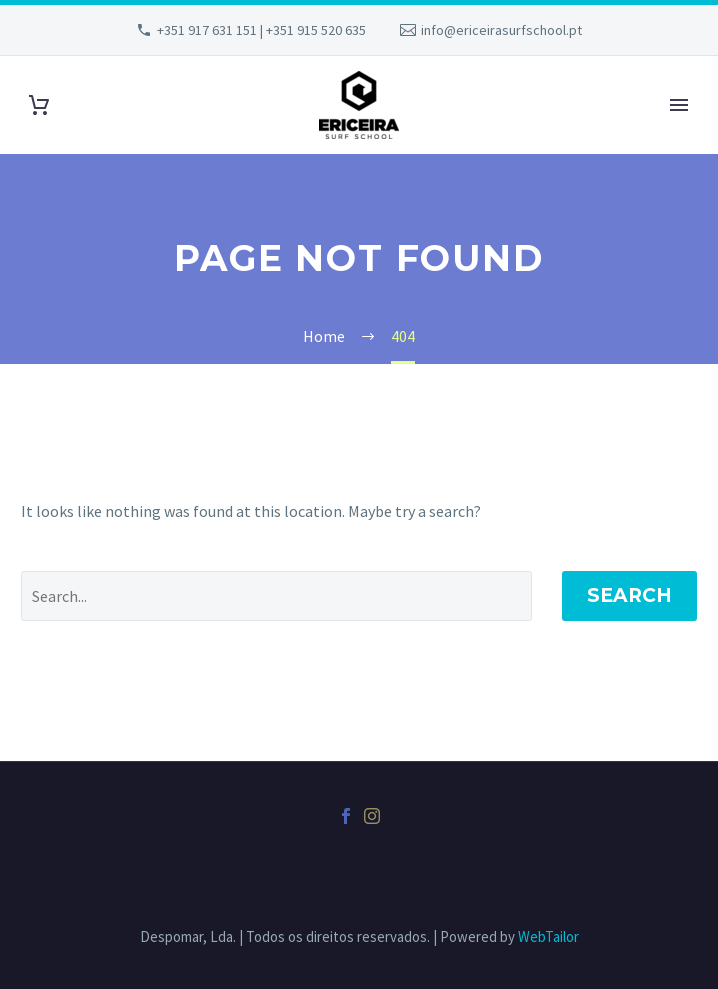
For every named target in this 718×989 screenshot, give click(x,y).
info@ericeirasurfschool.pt (501, 30)
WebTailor (548, 936)
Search (629, 595)
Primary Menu (679, 105)
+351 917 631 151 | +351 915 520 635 (261, 30)
